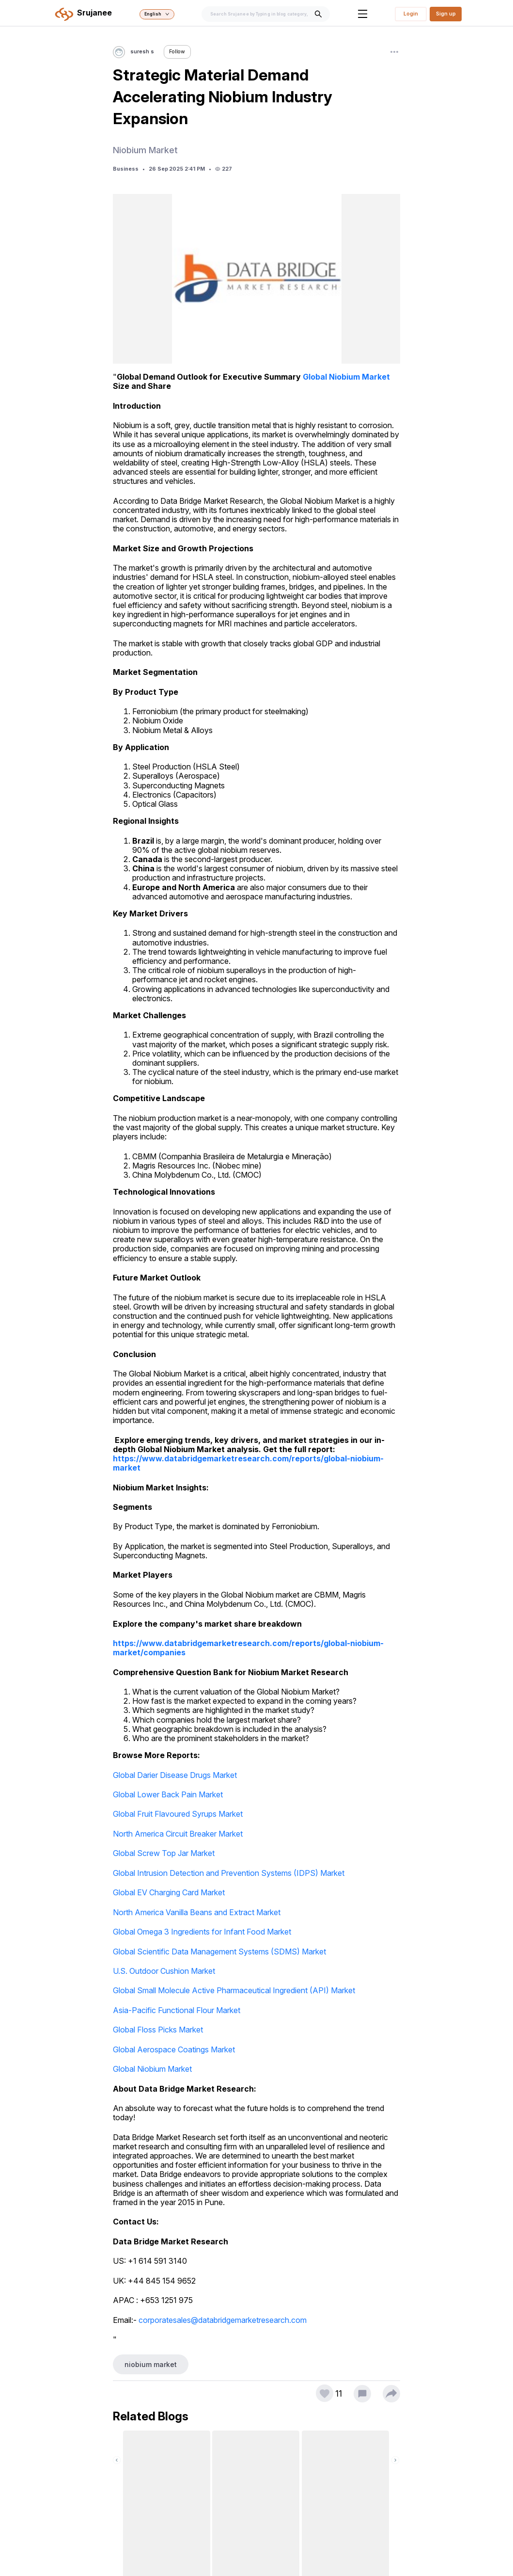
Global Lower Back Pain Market (168, 1794)
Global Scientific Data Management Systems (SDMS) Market (219, 1951)
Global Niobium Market (346, 377)
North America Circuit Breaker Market (178, 1834)
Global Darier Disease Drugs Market (175, 1775)
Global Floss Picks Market (158, 2029)
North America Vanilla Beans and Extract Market (196, 1912)
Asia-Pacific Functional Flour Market (176, 2010)
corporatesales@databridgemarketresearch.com (223, 2320)
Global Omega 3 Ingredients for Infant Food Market (202, 1931)
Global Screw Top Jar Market (164, 1853)
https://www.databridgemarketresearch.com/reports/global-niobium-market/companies (248, 1647)
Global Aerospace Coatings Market (174, 2049)
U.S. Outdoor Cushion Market (164, 1971)
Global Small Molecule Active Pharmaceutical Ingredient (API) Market (234, 1990)
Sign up (446, 14)
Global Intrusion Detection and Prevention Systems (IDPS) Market (228, 1873)
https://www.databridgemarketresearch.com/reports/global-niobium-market (248, 1463)
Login (411, 14)
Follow (177, 51)
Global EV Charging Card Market (169, 1892)
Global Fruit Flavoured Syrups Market (178, 1814)
